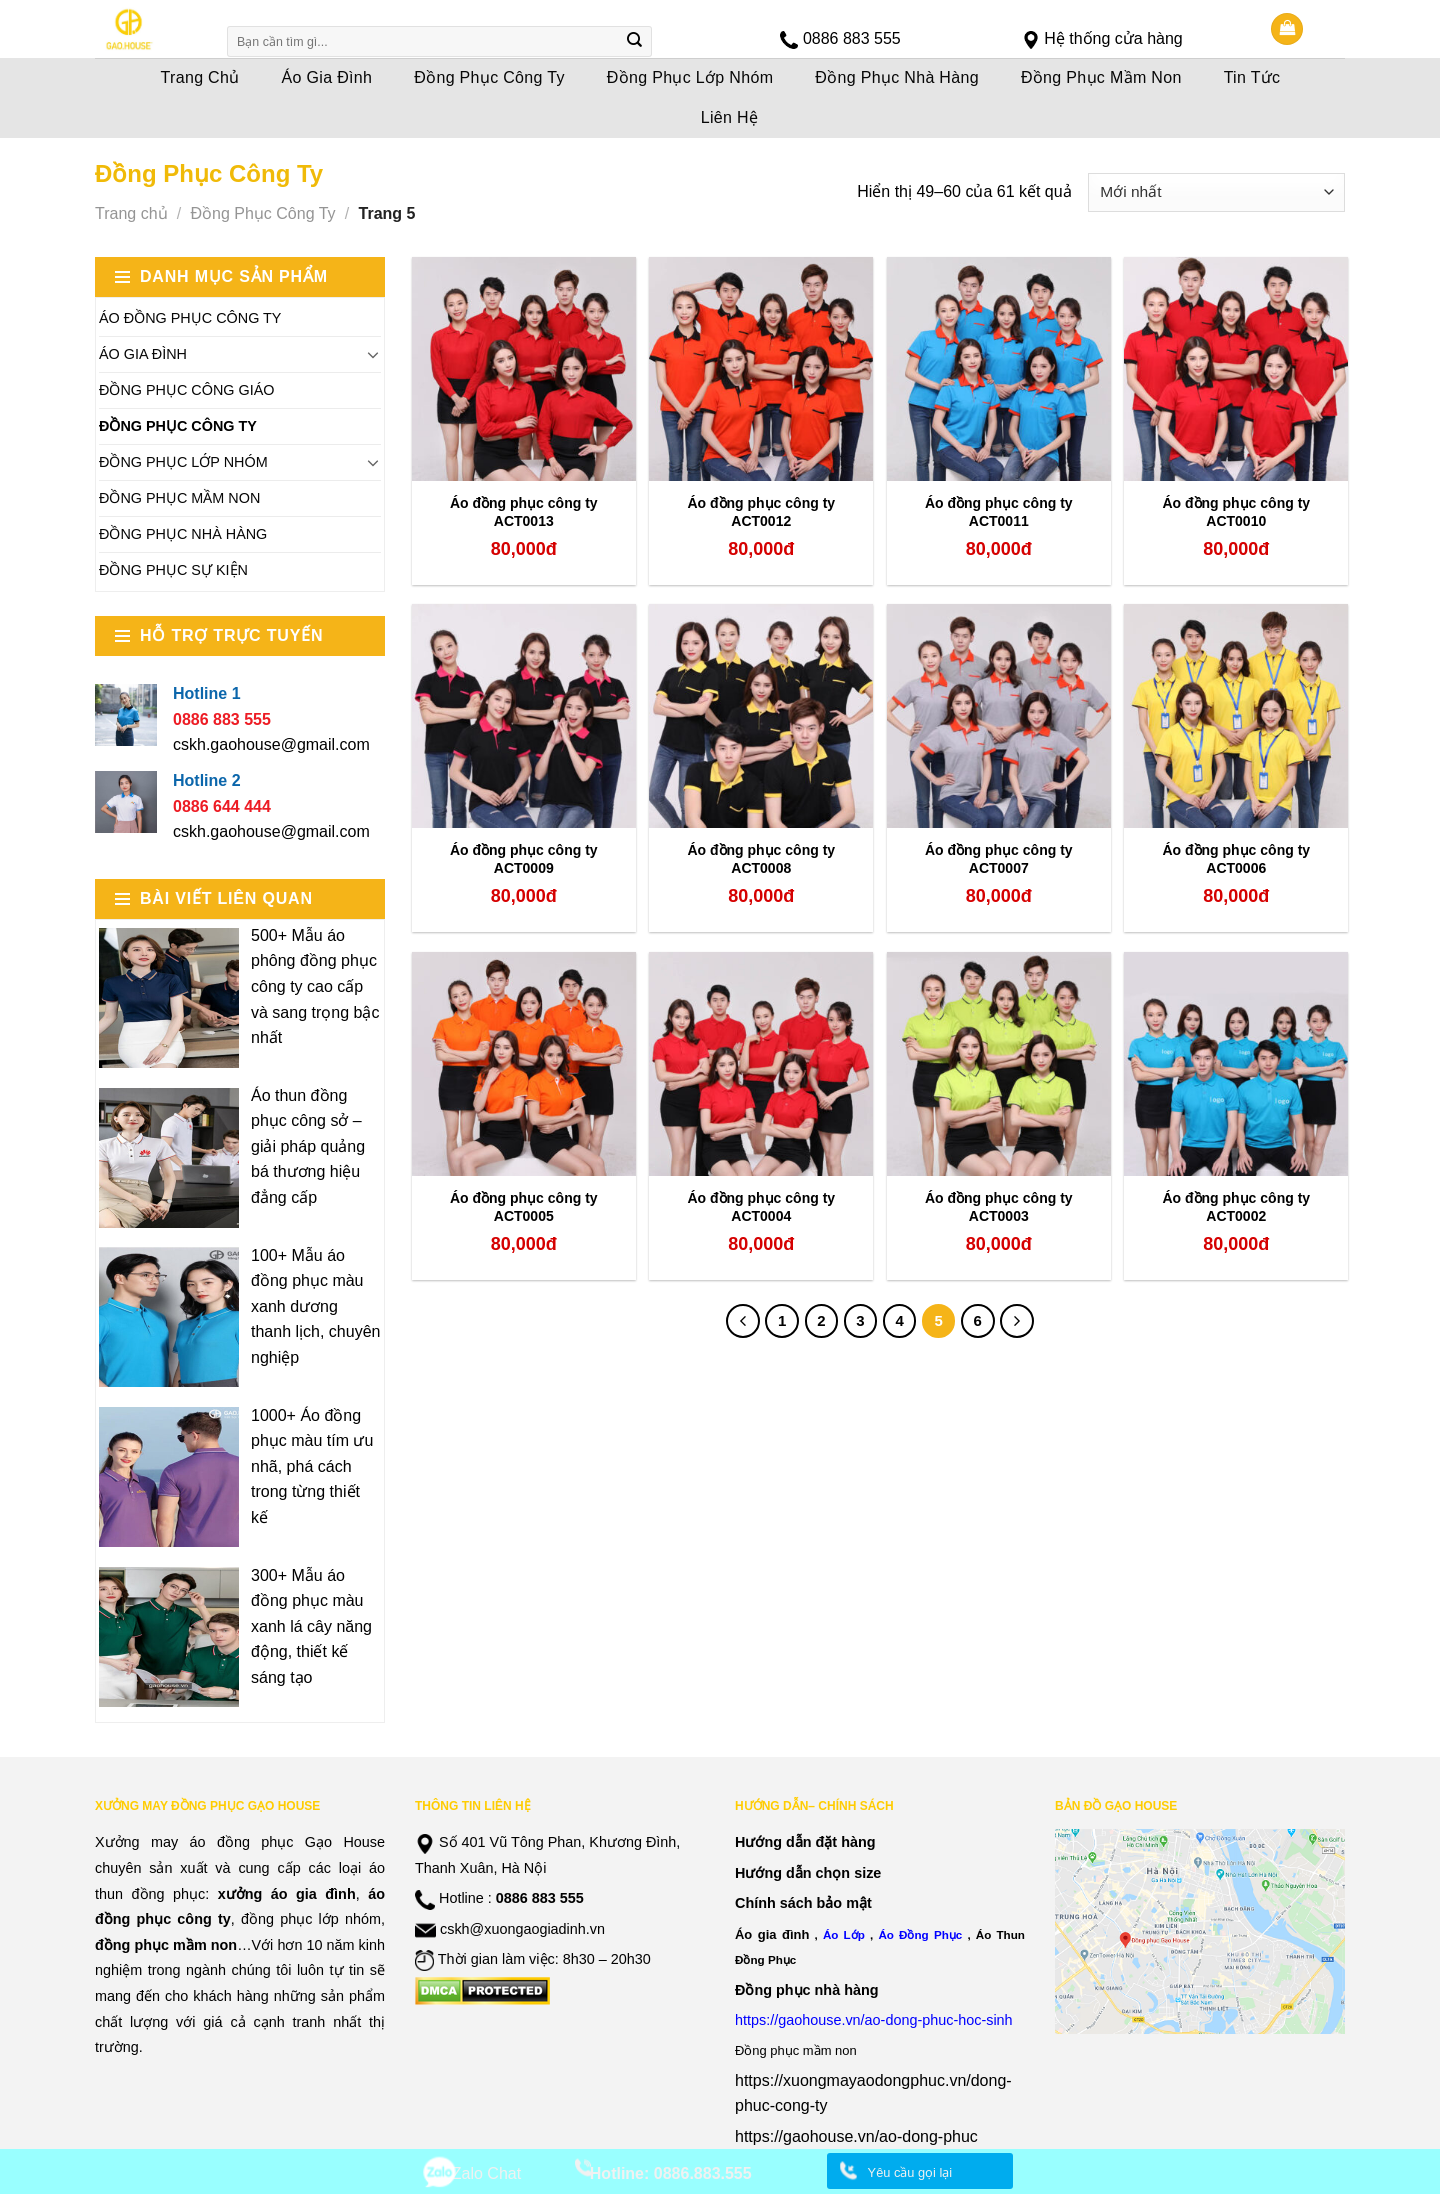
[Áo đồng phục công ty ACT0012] (761, 369)
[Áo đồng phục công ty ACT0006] (1236, 716)
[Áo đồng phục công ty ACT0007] (999, 716)
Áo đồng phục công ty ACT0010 (1236, 512)
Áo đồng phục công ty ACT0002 (1236, 1207)
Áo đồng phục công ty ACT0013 (524, 512)
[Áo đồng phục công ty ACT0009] (524, 716)
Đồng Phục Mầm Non (1101, 77)
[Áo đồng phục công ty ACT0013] (524, 369)
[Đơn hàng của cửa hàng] (1216, 192)
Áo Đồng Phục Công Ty (190, 318)
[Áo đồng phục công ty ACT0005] (524, 1064)
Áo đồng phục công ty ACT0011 (999, 512)
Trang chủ (131, 213)
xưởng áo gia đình (287, 1894)
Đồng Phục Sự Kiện (173, 570)
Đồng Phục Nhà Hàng (897, 77)
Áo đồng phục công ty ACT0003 (999, 1207)
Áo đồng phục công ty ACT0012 (761, 512)
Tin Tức (1252, 77)
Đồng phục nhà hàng (807, 1990)
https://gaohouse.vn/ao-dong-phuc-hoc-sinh (874, 2020)
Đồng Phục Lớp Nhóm (690, 77)
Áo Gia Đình (327, 77)
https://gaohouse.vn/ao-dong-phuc (856, 2136)
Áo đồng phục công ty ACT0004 (761, 1207)
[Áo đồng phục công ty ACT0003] (999, 1064)
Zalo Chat (486, 2173)
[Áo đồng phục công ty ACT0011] (999, 369)
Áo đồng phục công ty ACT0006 (1236, 859)
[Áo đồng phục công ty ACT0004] (761, 1064)
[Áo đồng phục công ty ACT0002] (1236, 1064)
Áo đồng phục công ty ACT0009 (524, 859)
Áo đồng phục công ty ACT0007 (999, 859)
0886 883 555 (852, 38)
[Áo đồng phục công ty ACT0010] (1236, 369)
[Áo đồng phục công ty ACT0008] (761, 716)
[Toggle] (373, 354)
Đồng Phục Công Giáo (187, 390)
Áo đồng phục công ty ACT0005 (524, 1207)
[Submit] (635, 42)
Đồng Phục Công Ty (489, 77)
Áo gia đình (772, 1934)
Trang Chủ (200, 77)
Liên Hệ (730, 117)
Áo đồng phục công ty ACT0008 (761, 859)
